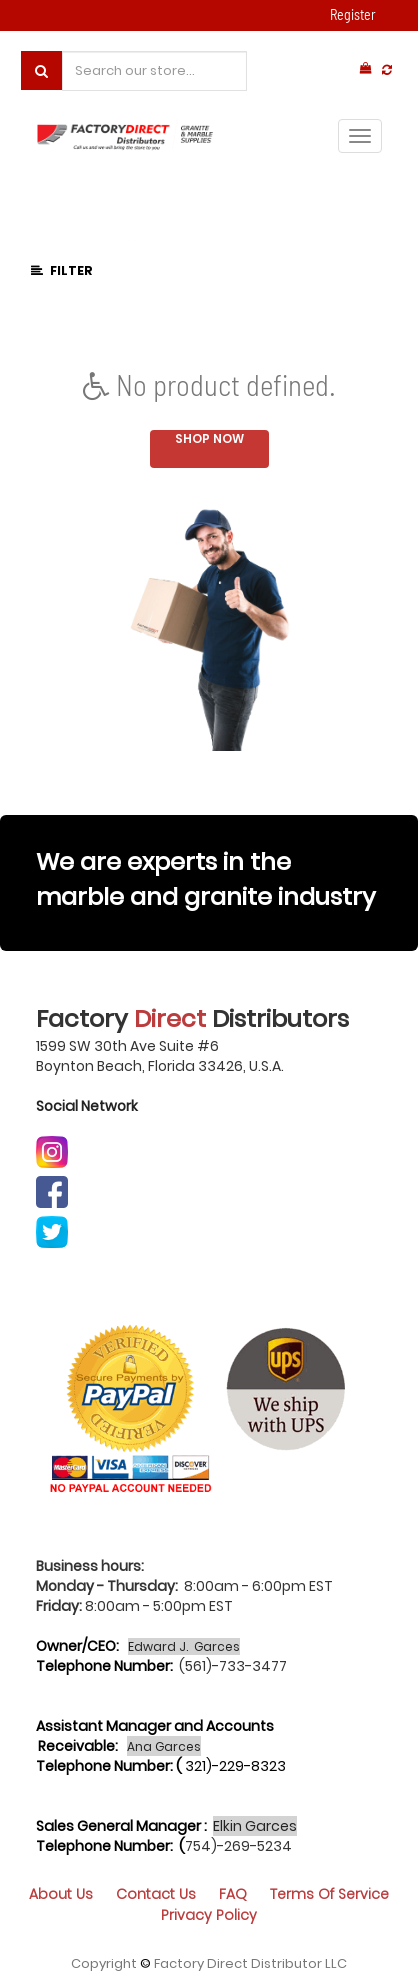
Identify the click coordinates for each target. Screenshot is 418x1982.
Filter (62, 270)
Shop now (209, 438)
